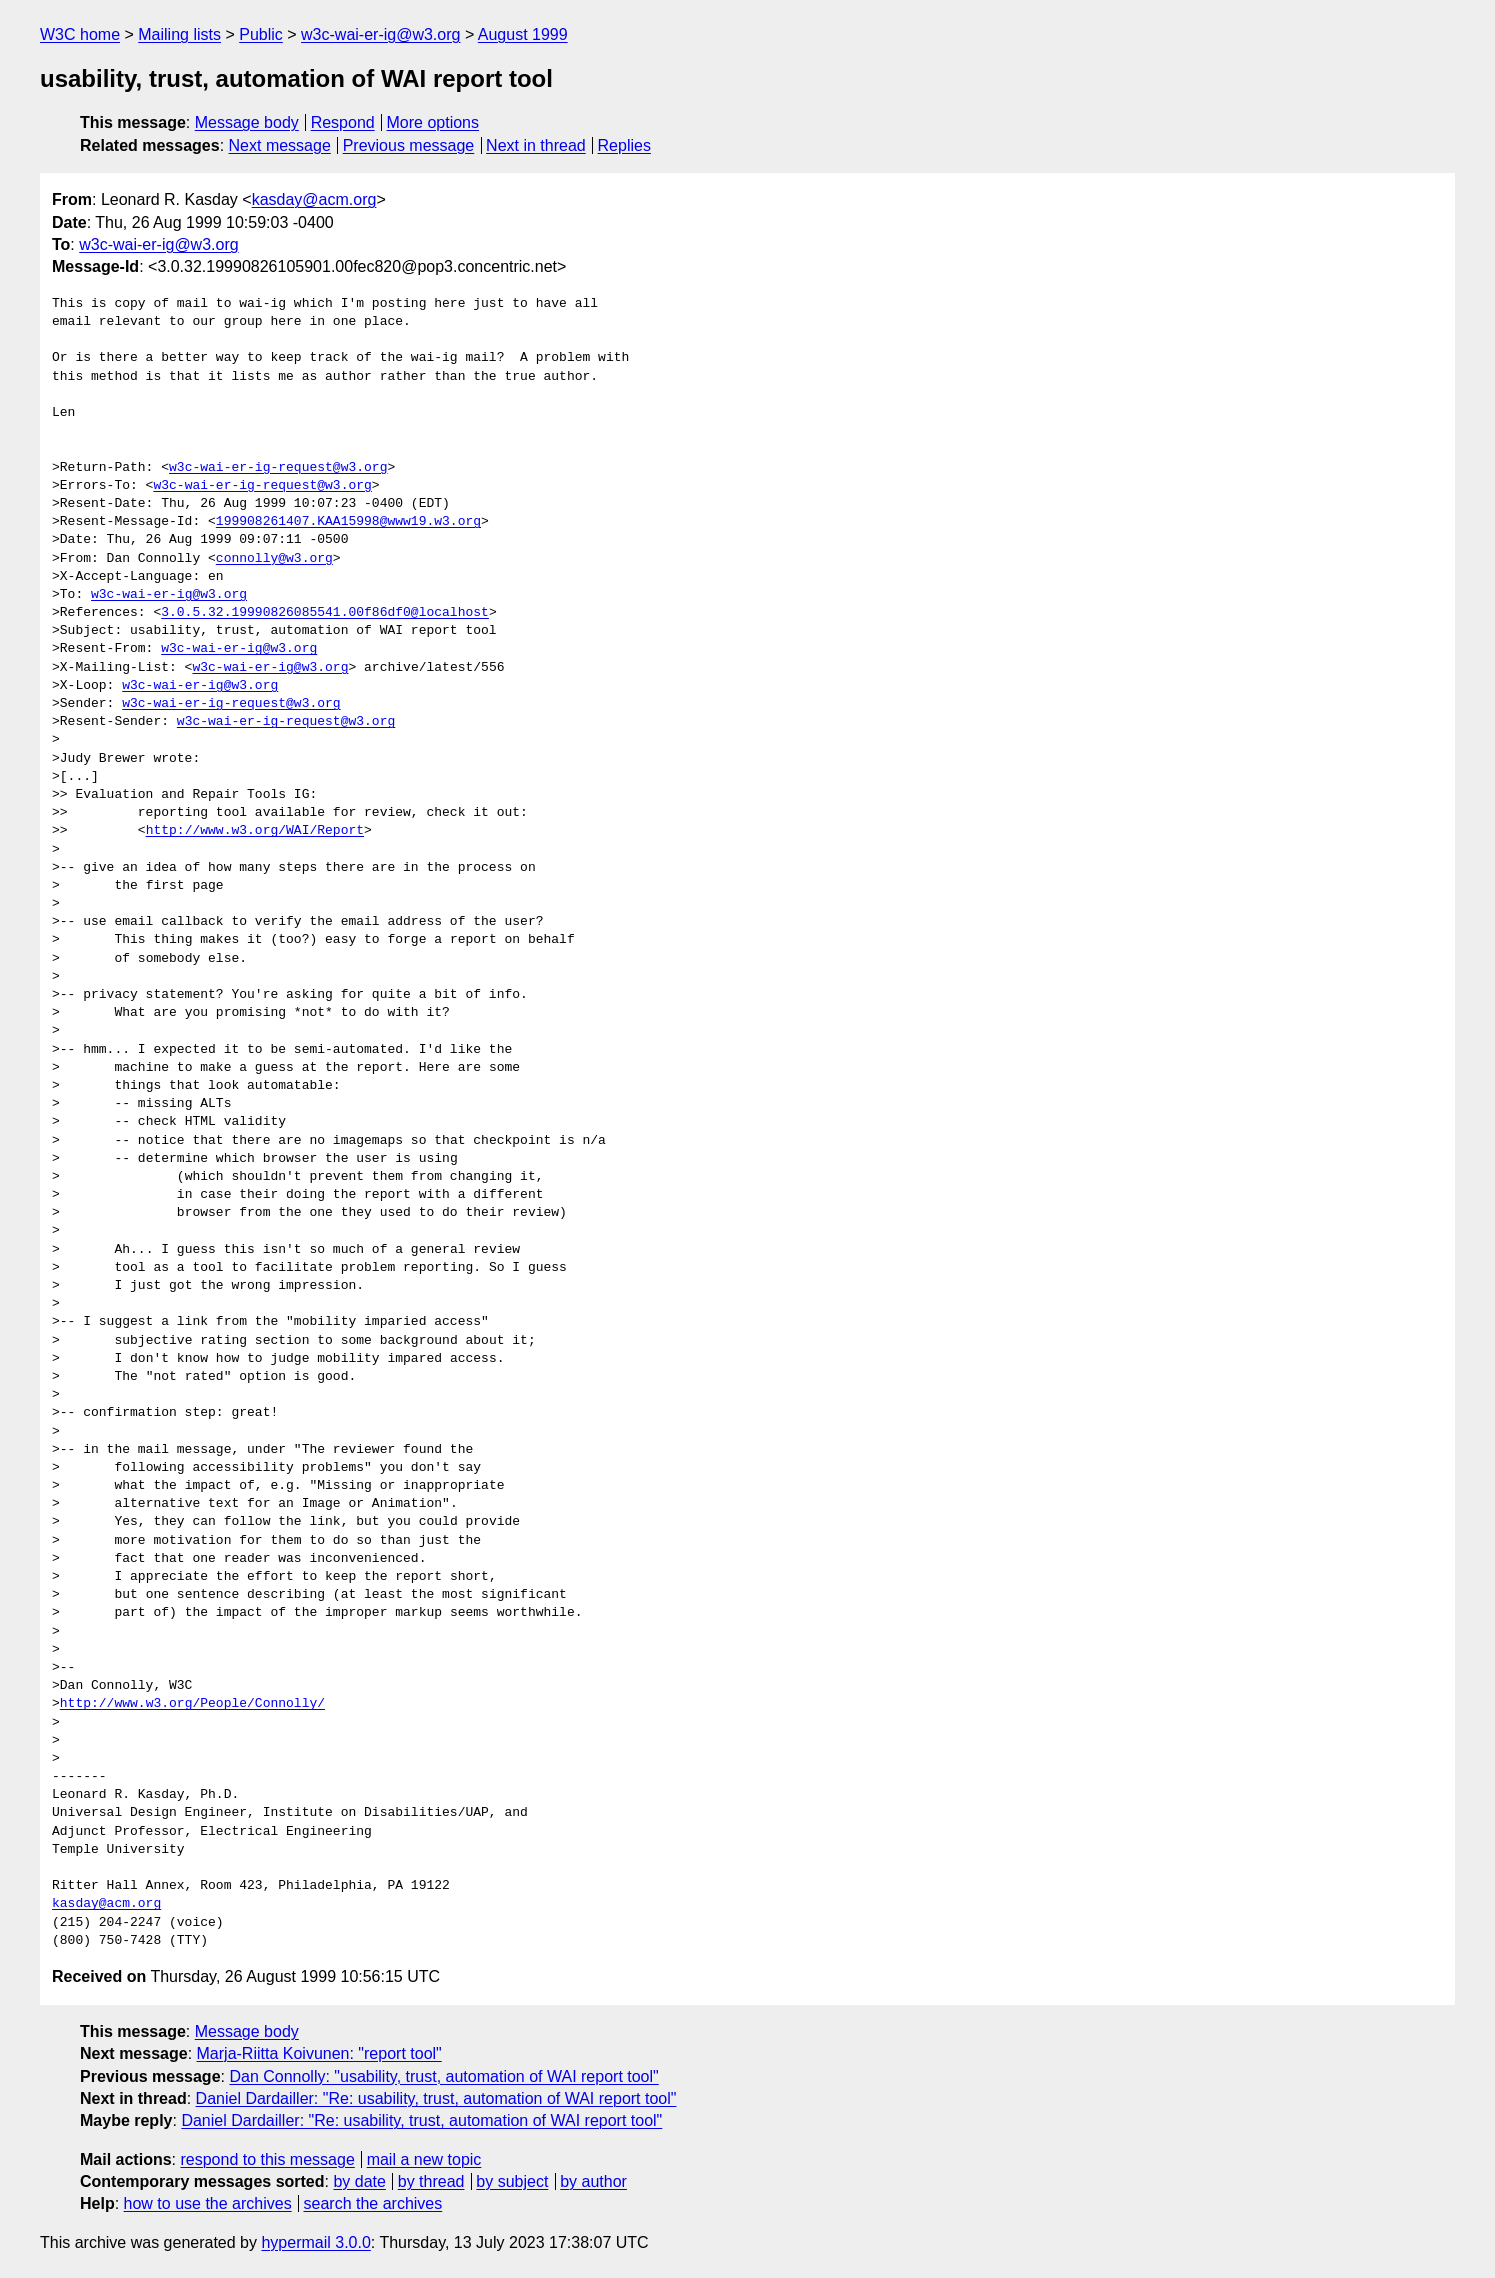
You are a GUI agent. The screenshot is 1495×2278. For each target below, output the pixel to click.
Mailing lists (179, 34)
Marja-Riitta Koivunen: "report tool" (319, 2053)
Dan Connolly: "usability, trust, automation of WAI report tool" (443, 2076)
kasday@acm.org (314, 199)
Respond (343, 122)
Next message (280, 145)
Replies (624, 145)
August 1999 (523, 34)
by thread (431, 2181)
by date (359, 2181)
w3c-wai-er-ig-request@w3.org (278, 468)
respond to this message (267, 2159)
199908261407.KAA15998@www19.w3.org (348, 522)
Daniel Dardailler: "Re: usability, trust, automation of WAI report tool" (436, 2098)
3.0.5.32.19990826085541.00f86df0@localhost (325, 613)
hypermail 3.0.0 (315, 2242)
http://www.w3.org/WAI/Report (255, 831)
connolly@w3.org (274, 559)
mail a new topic (424, 2159)
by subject (512, 2181)
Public (261, 34)
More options (433, 122)
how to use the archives (208, 2203)
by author (593, 2181)
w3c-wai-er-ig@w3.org (380, 34)
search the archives (373, 2203)
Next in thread (536, 145)
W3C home (80, 34)
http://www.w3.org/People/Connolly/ (192, 1704)
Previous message (409, 145)
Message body (247, 122)
